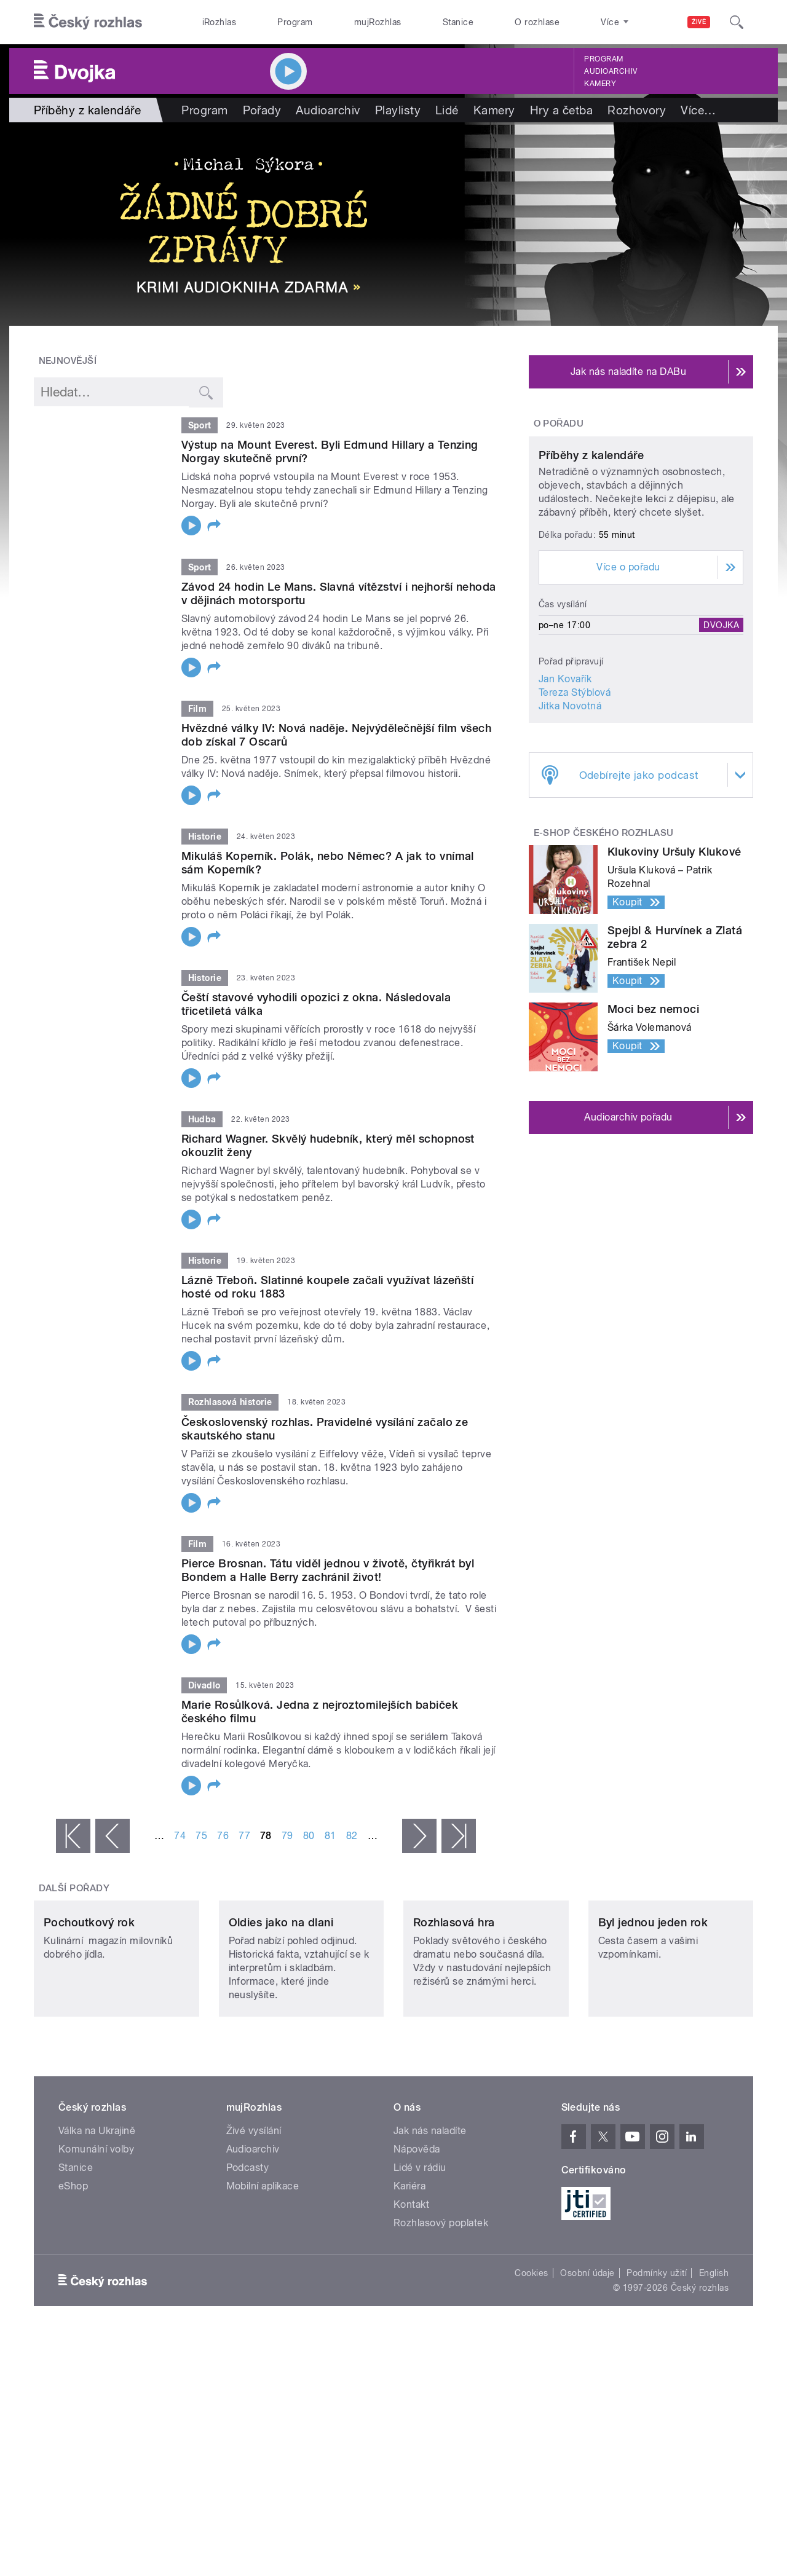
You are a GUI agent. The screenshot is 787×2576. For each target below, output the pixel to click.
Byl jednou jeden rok (653, 2004)
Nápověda (417, 2231)
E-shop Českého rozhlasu (604, 947)
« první (73, 1836)
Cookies (531, 2355)
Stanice (458, 22)
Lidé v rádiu (420, 2249)
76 (223, 1835)
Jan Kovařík (565, 794)
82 (352, 1835)
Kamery (600, 83)
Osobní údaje (587, 2355)
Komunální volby (96, 2231)
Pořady (262, 110)
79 (287, 1835)
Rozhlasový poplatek (441, 2304)
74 (180, 1835)
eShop (73, 2268)
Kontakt (411, 2286)
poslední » (458, 1836)
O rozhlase (537, 22)
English (714, 2355)
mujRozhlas (377, 22)
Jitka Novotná (570, 821)
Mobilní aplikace (262, 2268)
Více (698, 110)
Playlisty (398, 110)
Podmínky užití (657, 2355)
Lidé (447, 110)
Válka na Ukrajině (96, 2212)
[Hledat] (736, 22)
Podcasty (247, 2249)
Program (294, 22)
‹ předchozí (112, 1836)
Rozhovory (636, 110)
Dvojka (721, 740)
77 (244, 1835)
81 (330, 1835)
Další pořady (74, 1888)
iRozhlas (219, 22)
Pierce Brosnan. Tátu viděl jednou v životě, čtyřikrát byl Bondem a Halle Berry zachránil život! (327, 1570)
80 (309, 1835)
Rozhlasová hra (454, 2004)
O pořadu (559, 423)
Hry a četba (561, 110)
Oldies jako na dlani (281, 2004)
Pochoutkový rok (89, 2004)
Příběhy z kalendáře (591, 570)
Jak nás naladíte (430, 2212)
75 (201, 1835)
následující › (419, 1836)
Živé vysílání (254, 2212)
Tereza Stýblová (575, 807)
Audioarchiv (610, 71)
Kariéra (409, 2268)
